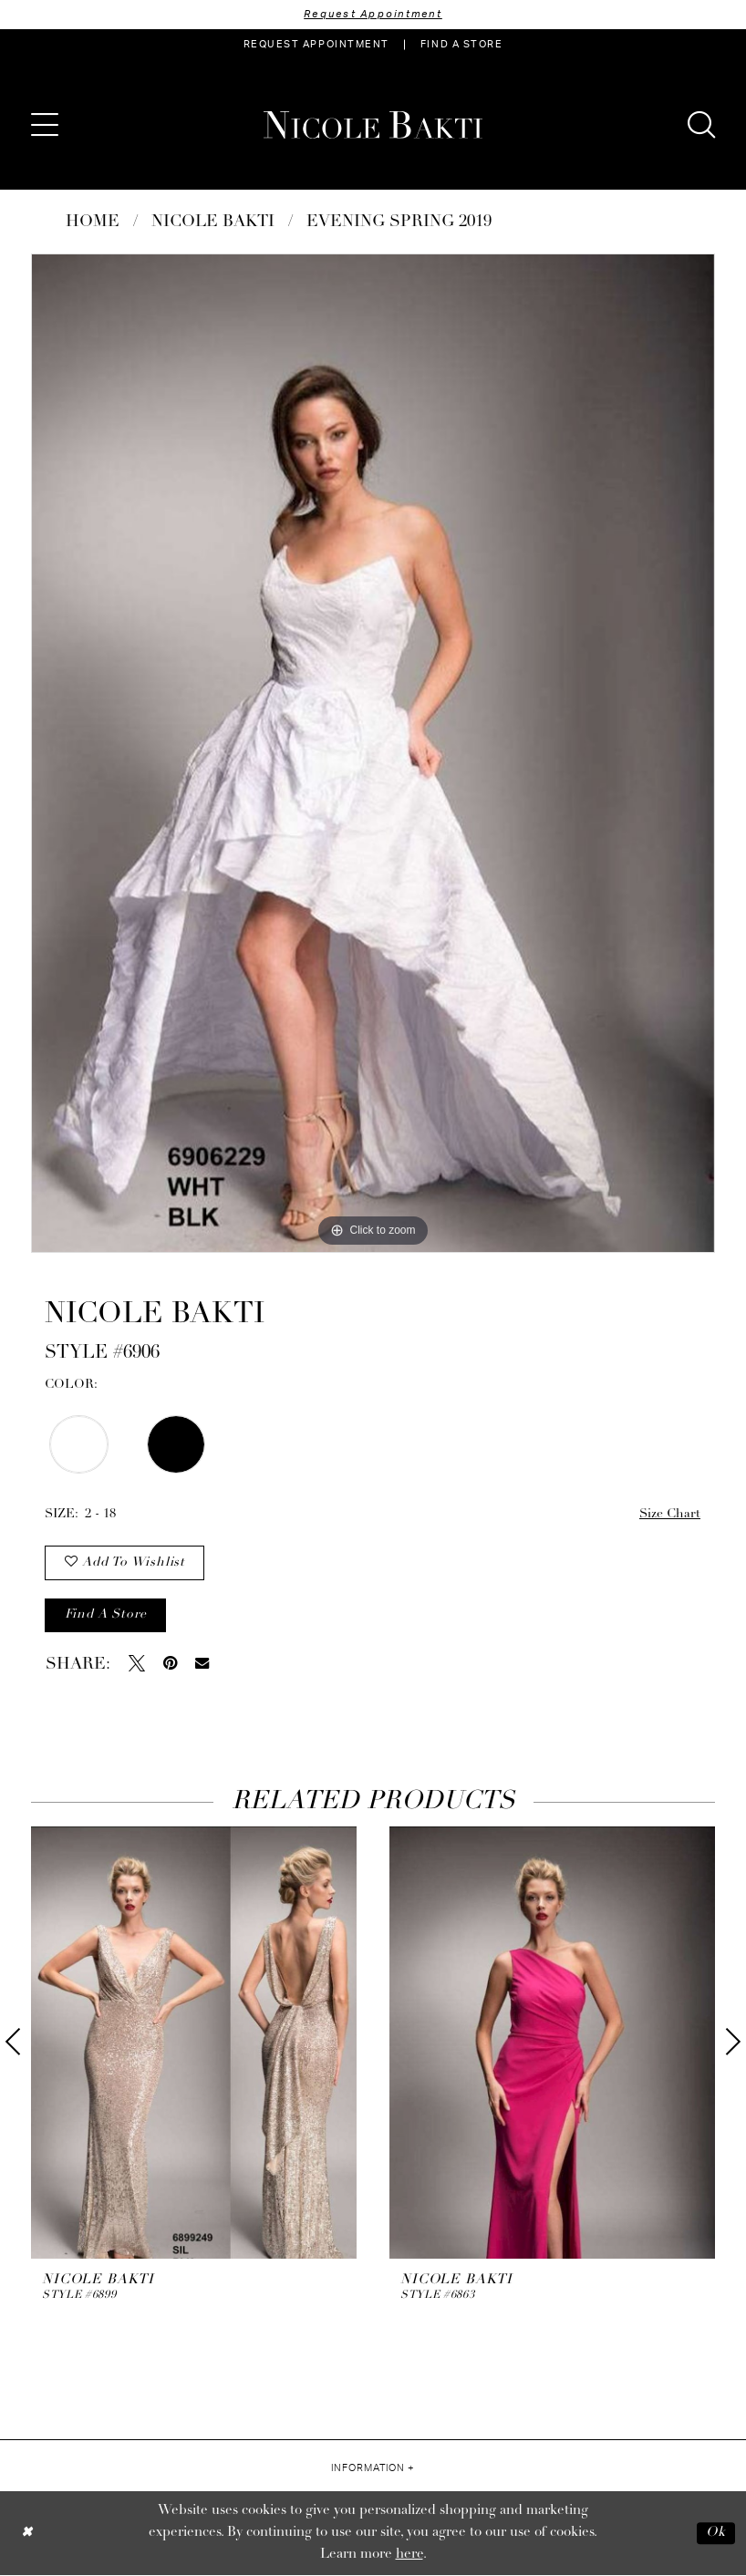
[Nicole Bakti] (373, 125)
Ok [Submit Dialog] (716, 2533)
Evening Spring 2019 (399, 222)
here (409, 2555)
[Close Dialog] (27, 2534)
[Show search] (701, 125)
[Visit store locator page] (461, 44)
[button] (45, 125)
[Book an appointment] (316, 44)
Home (92, 222)
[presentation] (194, 2043)
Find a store (106, 1616)
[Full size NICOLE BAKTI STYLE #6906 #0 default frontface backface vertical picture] (373, 753)
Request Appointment (373, 14)
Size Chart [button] (669, 1514)
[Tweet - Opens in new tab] (137, 1664)
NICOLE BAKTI (213, 222)
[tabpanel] (373, 753)
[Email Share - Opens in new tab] (202, 1664)
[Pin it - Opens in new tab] (170, 1664)
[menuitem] (316, 44)
